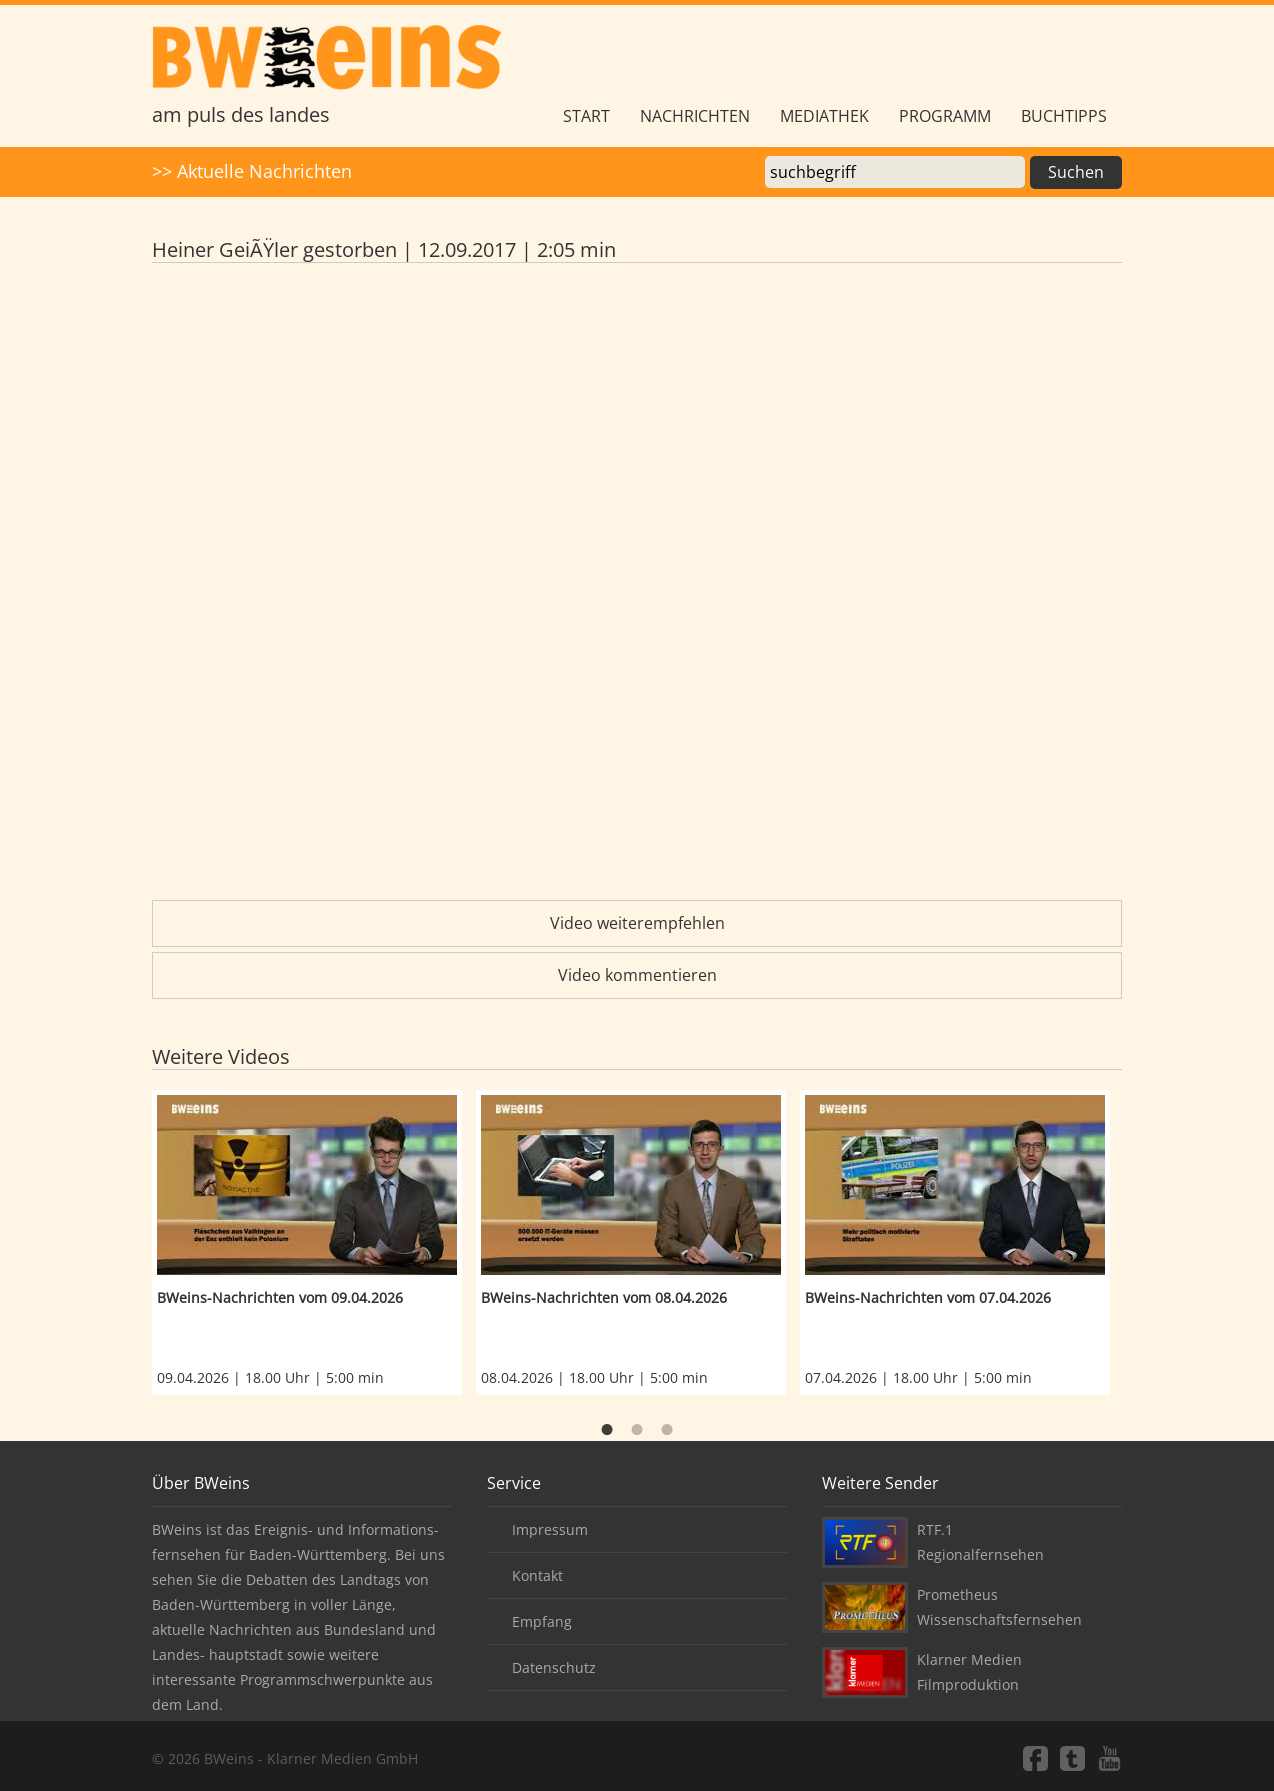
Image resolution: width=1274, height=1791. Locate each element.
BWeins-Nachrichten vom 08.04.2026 (604, 1297)
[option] (314, 1242)
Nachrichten (695, 116)
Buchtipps (1064, 116)
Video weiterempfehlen (637, 923)
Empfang (542, 1621)
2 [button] (637, 1430)
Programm (945, 116)
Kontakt (537, 1575)
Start (586, 116)
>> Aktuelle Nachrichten (252, 171)
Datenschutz (554, 1667)
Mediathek (824, 116)
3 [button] (667, 1430)
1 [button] (607, 1430)
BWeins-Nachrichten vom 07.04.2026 (928, 1297)
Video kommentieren (637, 975)
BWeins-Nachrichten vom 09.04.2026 (280, 1297)
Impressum (550, 1529)
